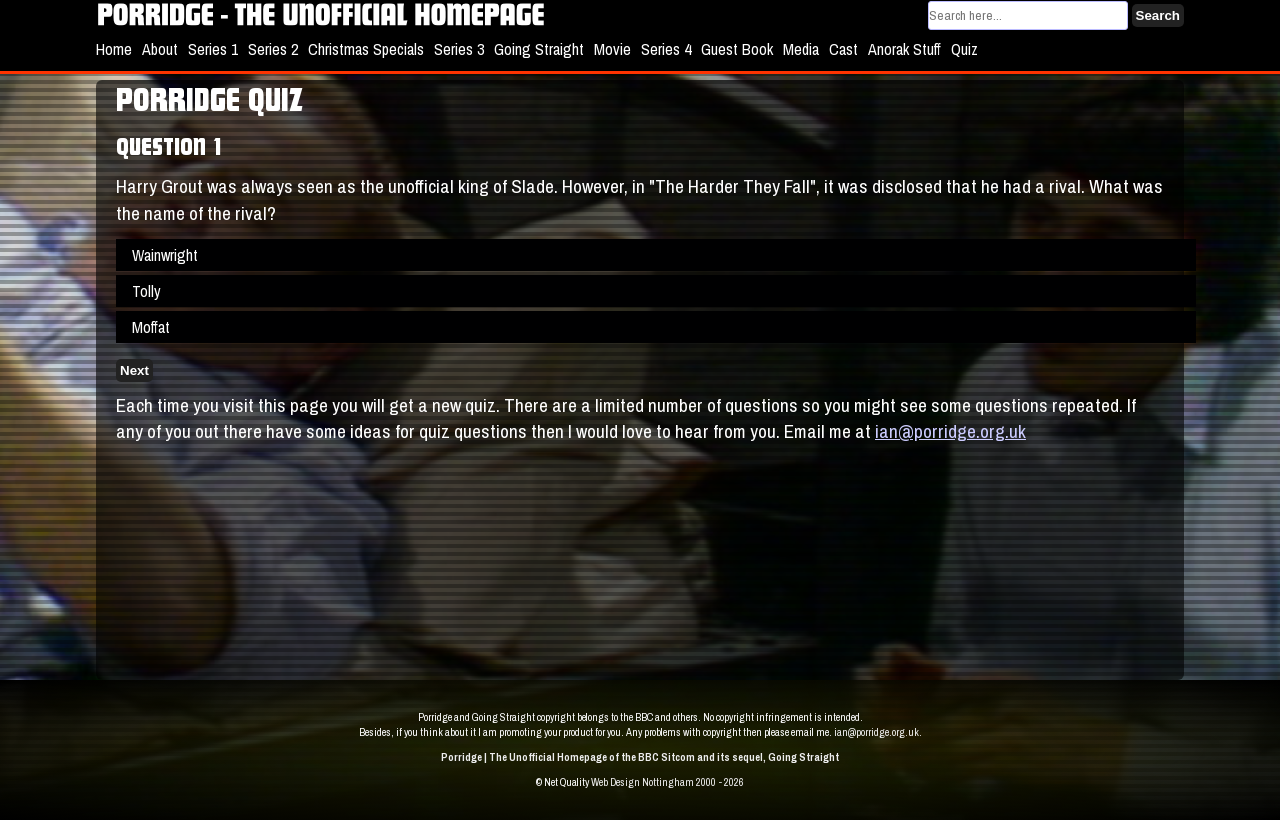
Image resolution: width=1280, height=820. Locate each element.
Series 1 (213, 49)
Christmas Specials (366, 49)
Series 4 (666, 49)
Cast (843, 49)
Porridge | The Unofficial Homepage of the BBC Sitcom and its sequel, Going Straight (640, 757)
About (160, 49)
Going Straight (539, 49)
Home (114, 49)
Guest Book (737, 49)
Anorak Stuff (904, 49)
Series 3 (459, 49)
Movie (612, 49)
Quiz (964, 49)
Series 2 (273, 49)
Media (801, 49)
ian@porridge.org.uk (950, 431)
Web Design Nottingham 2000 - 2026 (667, 782)
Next (134, 370)
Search (1158, 15)
